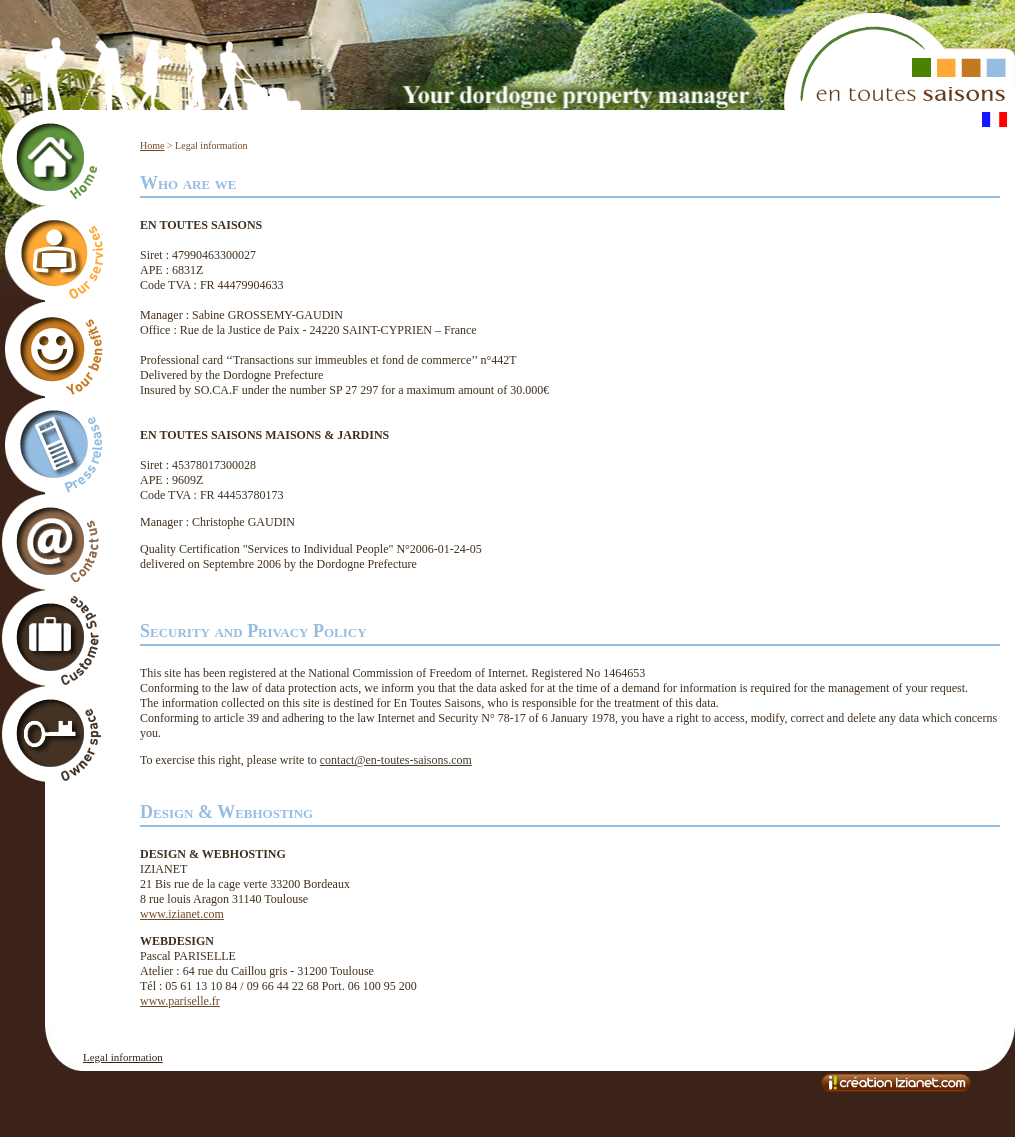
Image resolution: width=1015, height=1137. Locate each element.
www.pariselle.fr (180, 1001)
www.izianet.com (182, 914)
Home (152, 145)
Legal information (123, 1057)
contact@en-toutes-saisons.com (396, 760)
